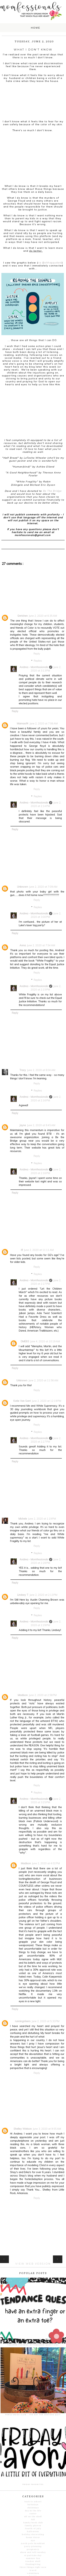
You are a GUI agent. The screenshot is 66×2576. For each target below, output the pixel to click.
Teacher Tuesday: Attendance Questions (33, 2345)
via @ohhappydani (49, 262)
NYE (33, 2540)
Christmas (33, 2508)
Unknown (22, 886)
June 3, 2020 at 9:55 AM (47, 2128)
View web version (33, 2263)
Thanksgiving (33, 2564)
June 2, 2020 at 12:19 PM (46, 1400)
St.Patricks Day (33, 2555)
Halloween (33, 2531)
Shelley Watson (23, 2128)
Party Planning (33, 2546)
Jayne (22, 1125)
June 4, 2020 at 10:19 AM (45, 1341)
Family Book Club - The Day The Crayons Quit (33, 2415)
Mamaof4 (22, 723)
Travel (33, 2570)
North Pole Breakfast (33, 2543)
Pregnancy (33, 2549)
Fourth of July (33, 2528)
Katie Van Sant (22, 1400)
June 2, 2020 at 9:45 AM (41, 1125)
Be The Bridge (51, 490)
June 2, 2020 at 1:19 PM (42, 1518)
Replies (38, 660)
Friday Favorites (33, 2484)
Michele (22, 1518)
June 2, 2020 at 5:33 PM (45, 2021)
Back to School (33, 2502)
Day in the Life (33, 2511)
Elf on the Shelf (33, 2516)
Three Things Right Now (33, 2567)
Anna (23, 945)
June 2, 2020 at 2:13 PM (43, 1594)
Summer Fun (33, 2558)
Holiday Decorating (33, 2534)
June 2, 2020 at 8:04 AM (41, 1070)
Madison (23, 1695)
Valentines (33, 2573)
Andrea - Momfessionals (34, 667)
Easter (33, 2514)
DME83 (25, 1341)
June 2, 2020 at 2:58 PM (43, 1695)
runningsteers (22, 2021)
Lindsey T (22, 1594)
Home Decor (33, 2537)
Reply (37, 653)
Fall (33, 2519)
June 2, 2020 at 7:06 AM (43, 723)
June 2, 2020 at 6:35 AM (43, 615)
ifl (22, 1250)
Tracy (22, 1070)
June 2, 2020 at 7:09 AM (43, 886)
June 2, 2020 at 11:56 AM (43, 1380)
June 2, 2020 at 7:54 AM (41, 945)
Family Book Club (33, 2523)
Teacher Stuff (33, 2561)
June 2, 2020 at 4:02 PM (46, 1863)
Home (33, 2257)
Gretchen (22, 615)
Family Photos (33, 2525)
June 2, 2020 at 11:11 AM (39, 1250)
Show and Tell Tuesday (33, 2552)
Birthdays (33, 2504)
